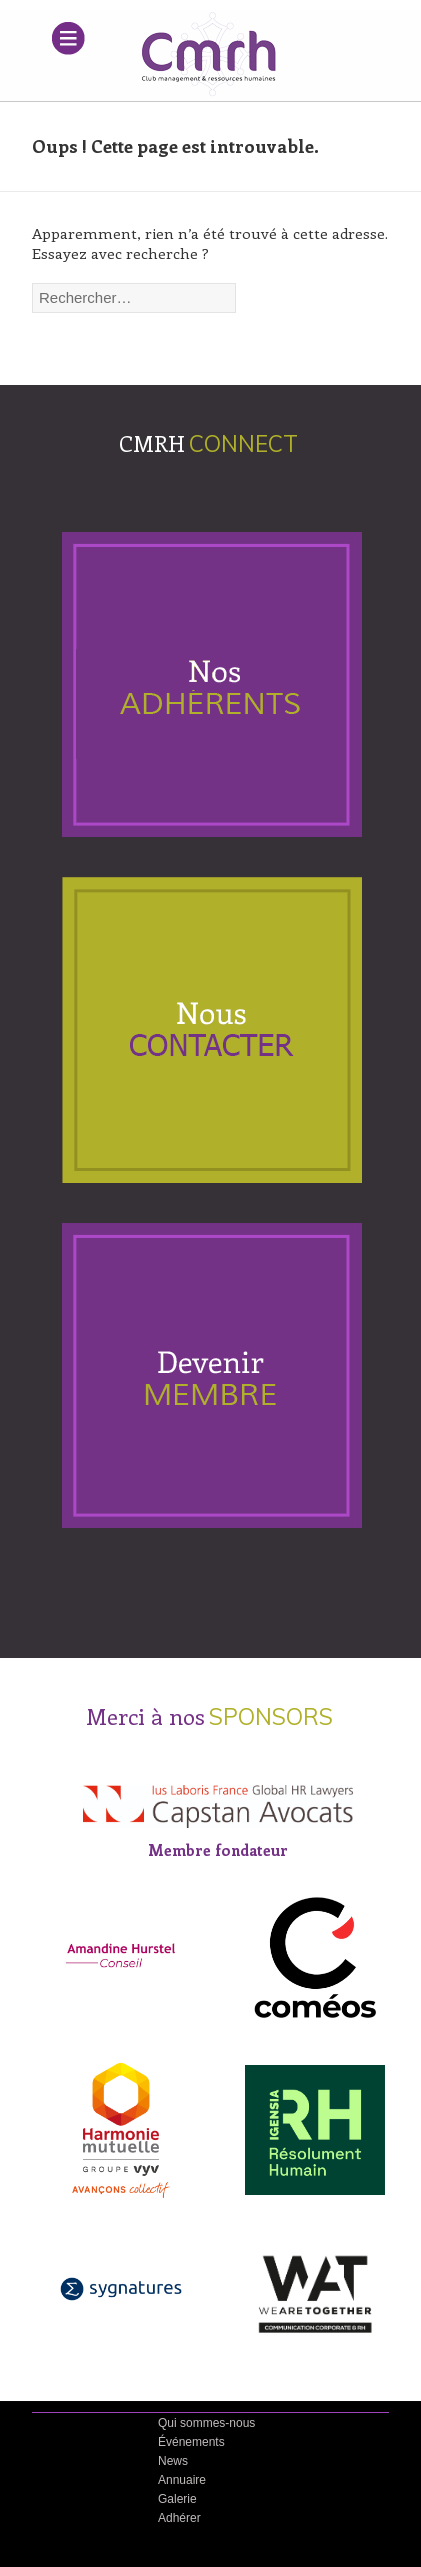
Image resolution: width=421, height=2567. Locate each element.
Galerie (177, 2499)
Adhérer (179, 2518)
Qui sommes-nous (206, 2423)
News (173, 2461)
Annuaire (182, 2480)
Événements (191, 2442)
